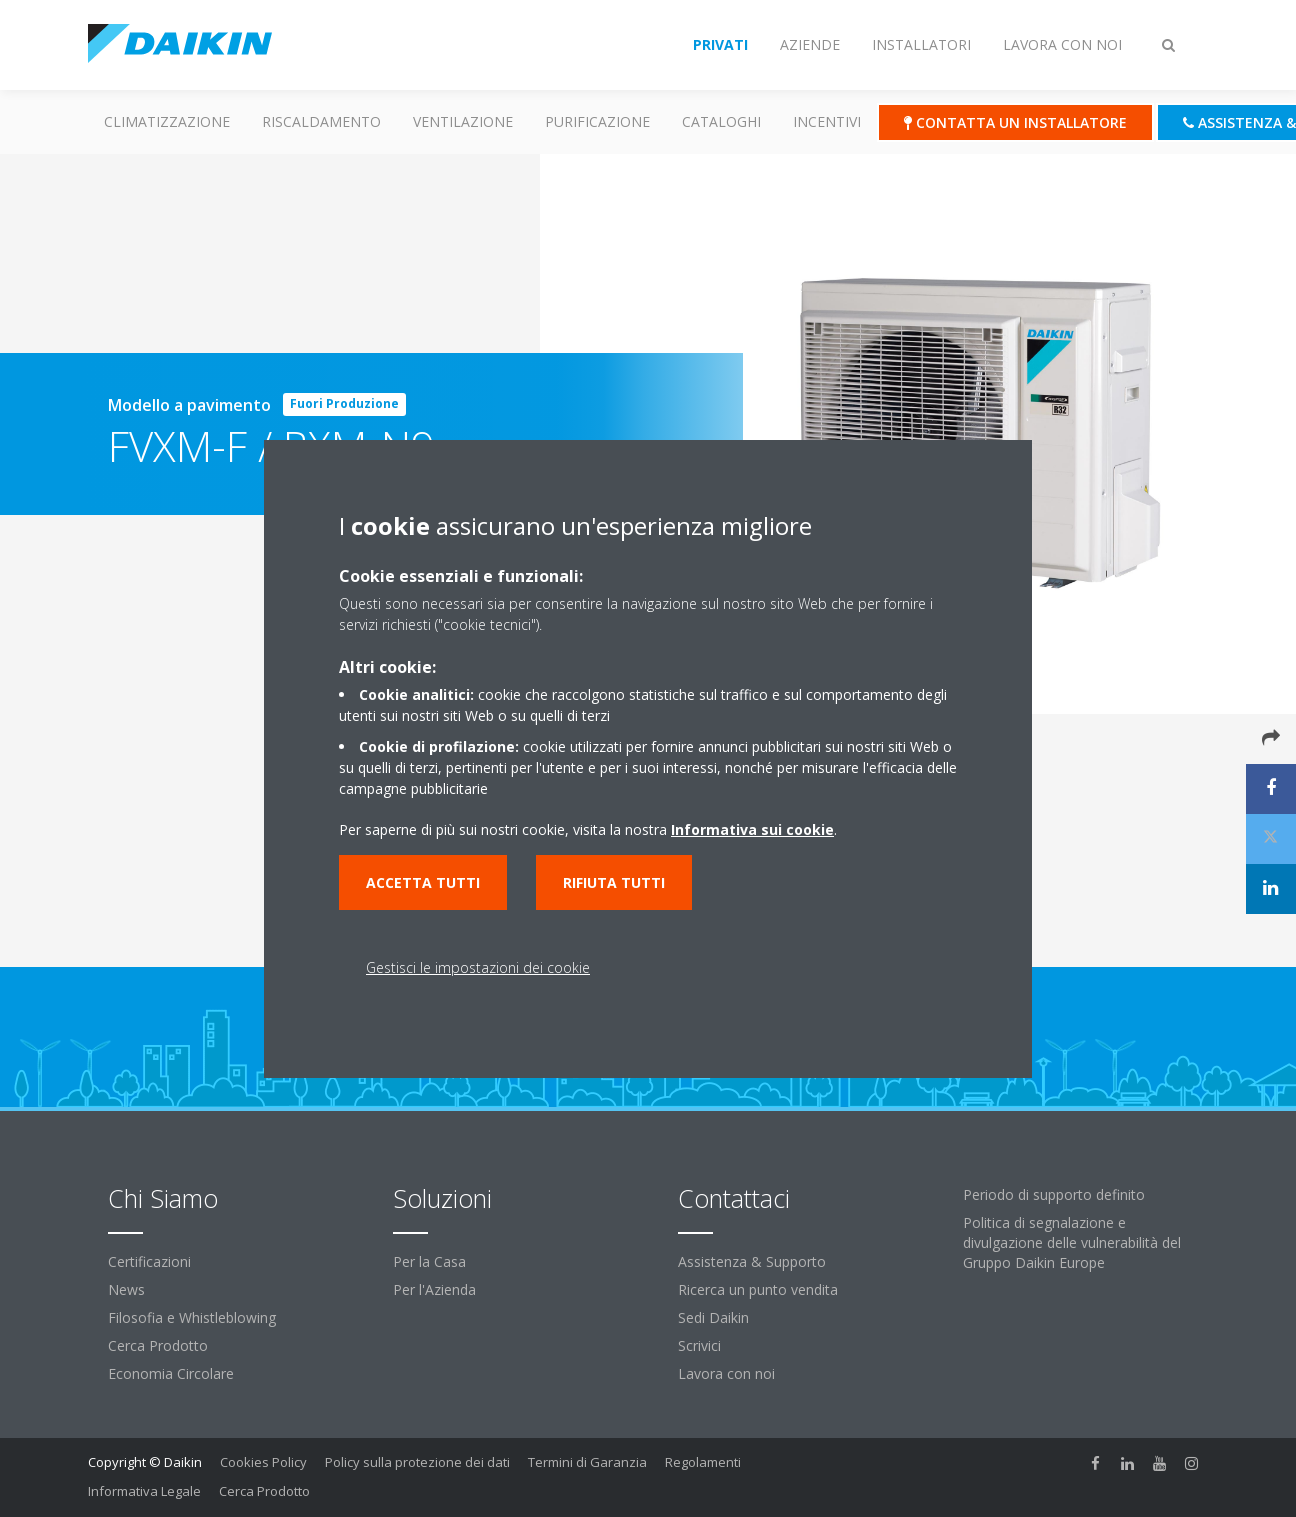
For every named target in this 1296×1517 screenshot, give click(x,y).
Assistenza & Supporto (752, 1261)
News (126, 1289)
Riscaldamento (321, 121)
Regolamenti (703, 1462)
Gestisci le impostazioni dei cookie (478, 967)
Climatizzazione (167, 121)
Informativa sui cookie (752, 829)
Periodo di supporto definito (1054, 1194)
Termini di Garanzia (587, 1462)
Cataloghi (721, 121)
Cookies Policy (263, 1462)
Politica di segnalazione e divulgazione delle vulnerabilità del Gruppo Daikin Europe (1072, 1242)
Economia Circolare (171, 1373)
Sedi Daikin (713, 1317)
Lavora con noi (726, 1373)
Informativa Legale (144, 1491)
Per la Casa (429, 1261)
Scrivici (699, 1345)
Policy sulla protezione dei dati (417, 1462)
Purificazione (597, 121)
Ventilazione (463, 121)
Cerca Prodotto (158, 1345)
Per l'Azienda (434, 1289)
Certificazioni (149, 1261)
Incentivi (827, 121)
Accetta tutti (423, 882)
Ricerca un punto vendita (758, 1289)
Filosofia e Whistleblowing (192, 1317)
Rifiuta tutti (614, 882)
